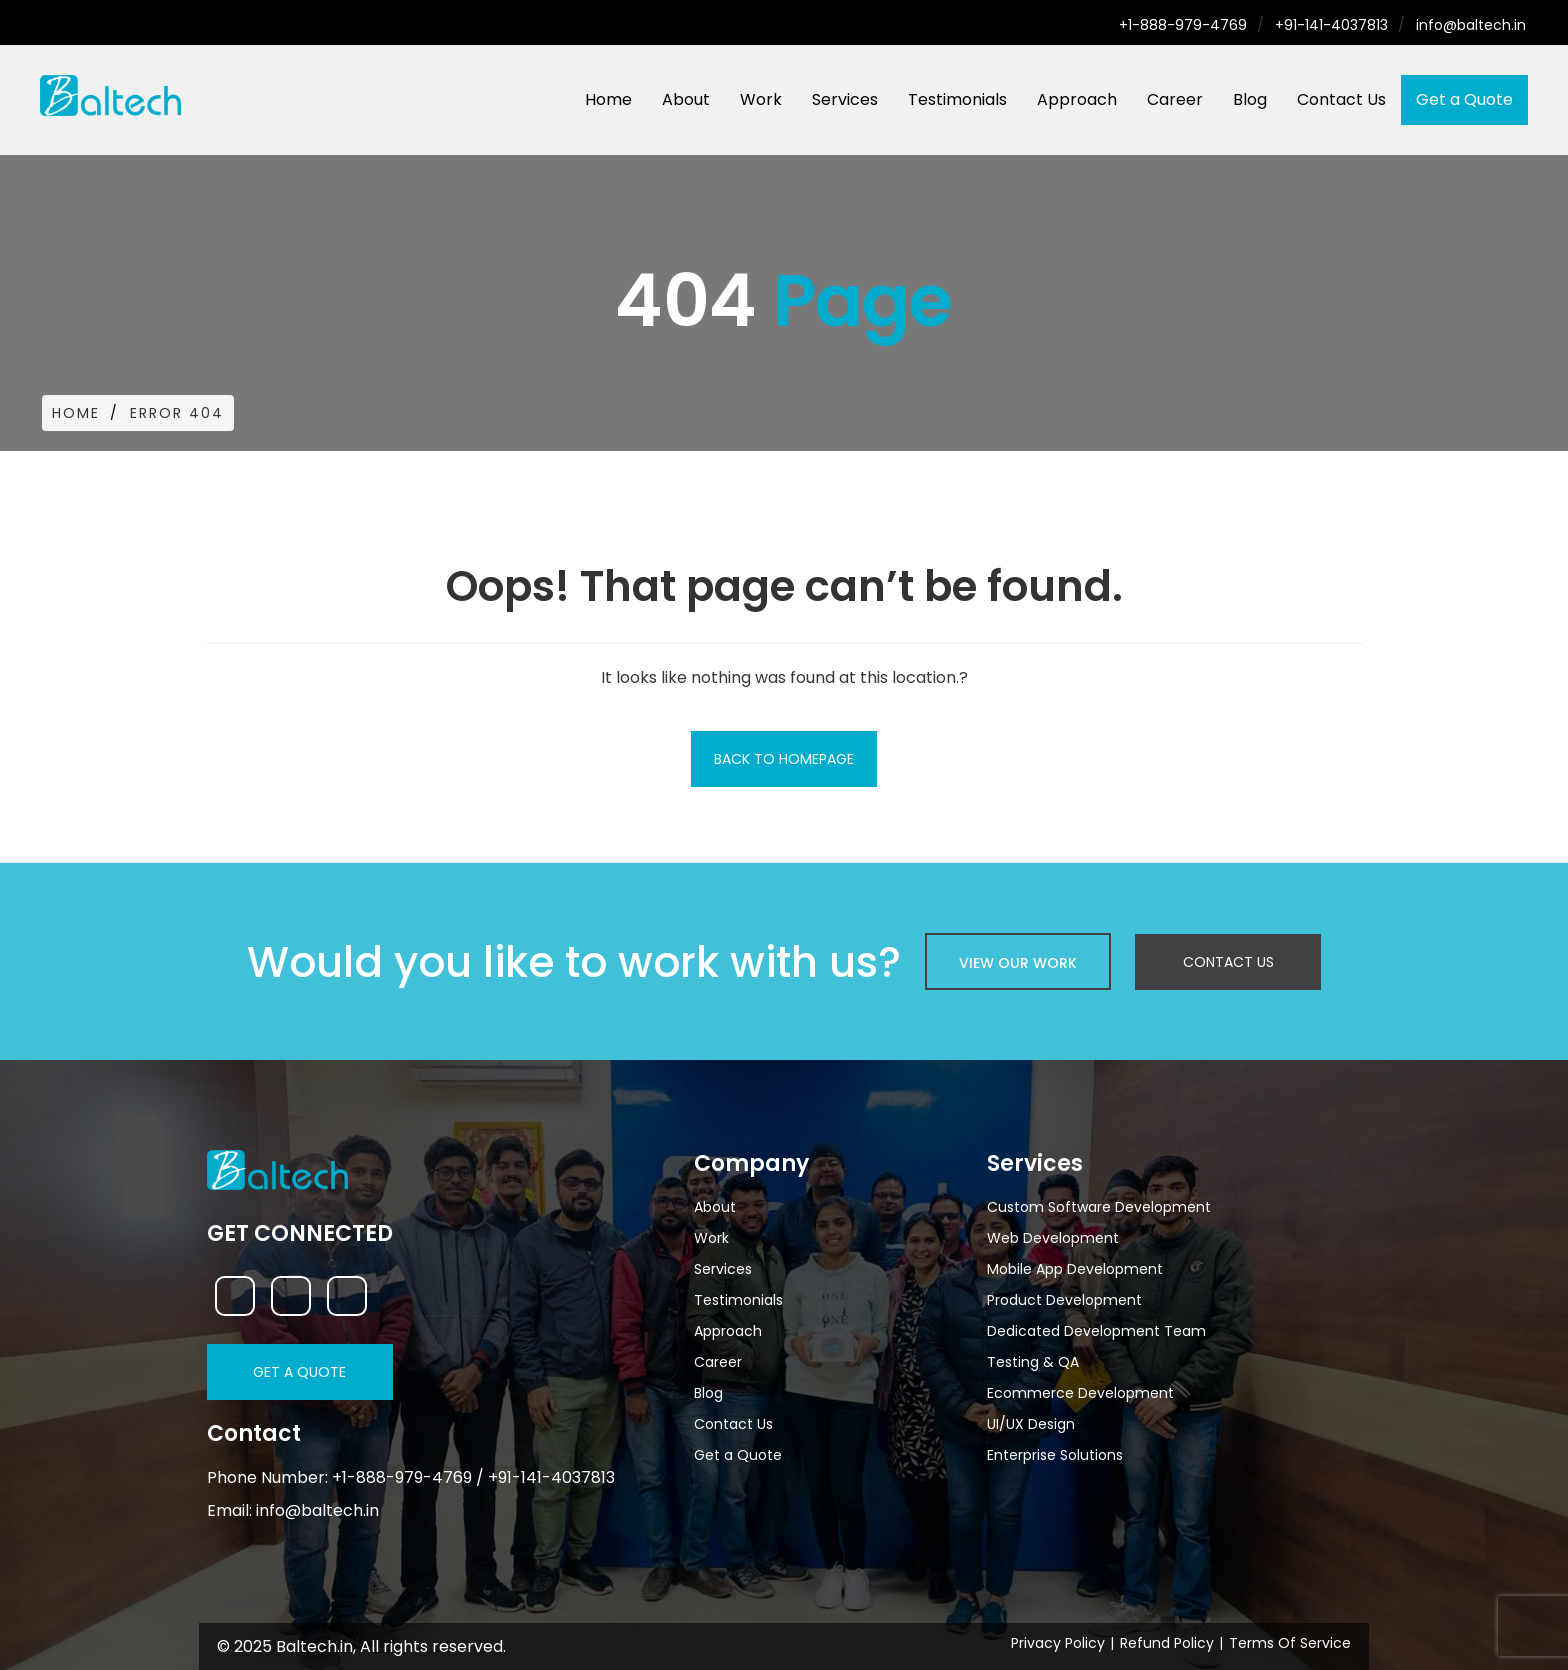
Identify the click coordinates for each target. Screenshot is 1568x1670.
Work (761, 99)
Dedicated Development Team (1096, 1331)
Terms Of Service (1290, 1643)
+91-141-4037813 (1331, 25)
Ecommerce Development (1080, 1393)
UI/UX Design (1031, 1424)
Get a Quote (1464, 99)
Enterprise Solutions (1055, 1455)
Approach (1077, 99)
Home (608, 99)
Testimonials (957, 99)
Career (1175, 99)
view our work (1018, 963)
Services (845, 99)
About (686, 99)
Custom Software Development (1099, 1207)
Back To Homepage (784, 759)
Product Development (1064, 1300)
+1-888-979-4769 (1183, 25)
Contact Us (1341, 99)
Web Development (1053, 1238)
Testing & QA (1033, 1362)
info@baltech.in (1471, 25)
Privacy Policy (1058, 1643)
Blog (1250, 99)
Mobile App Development (1075, 1269)
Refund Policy (1167, 1643)
